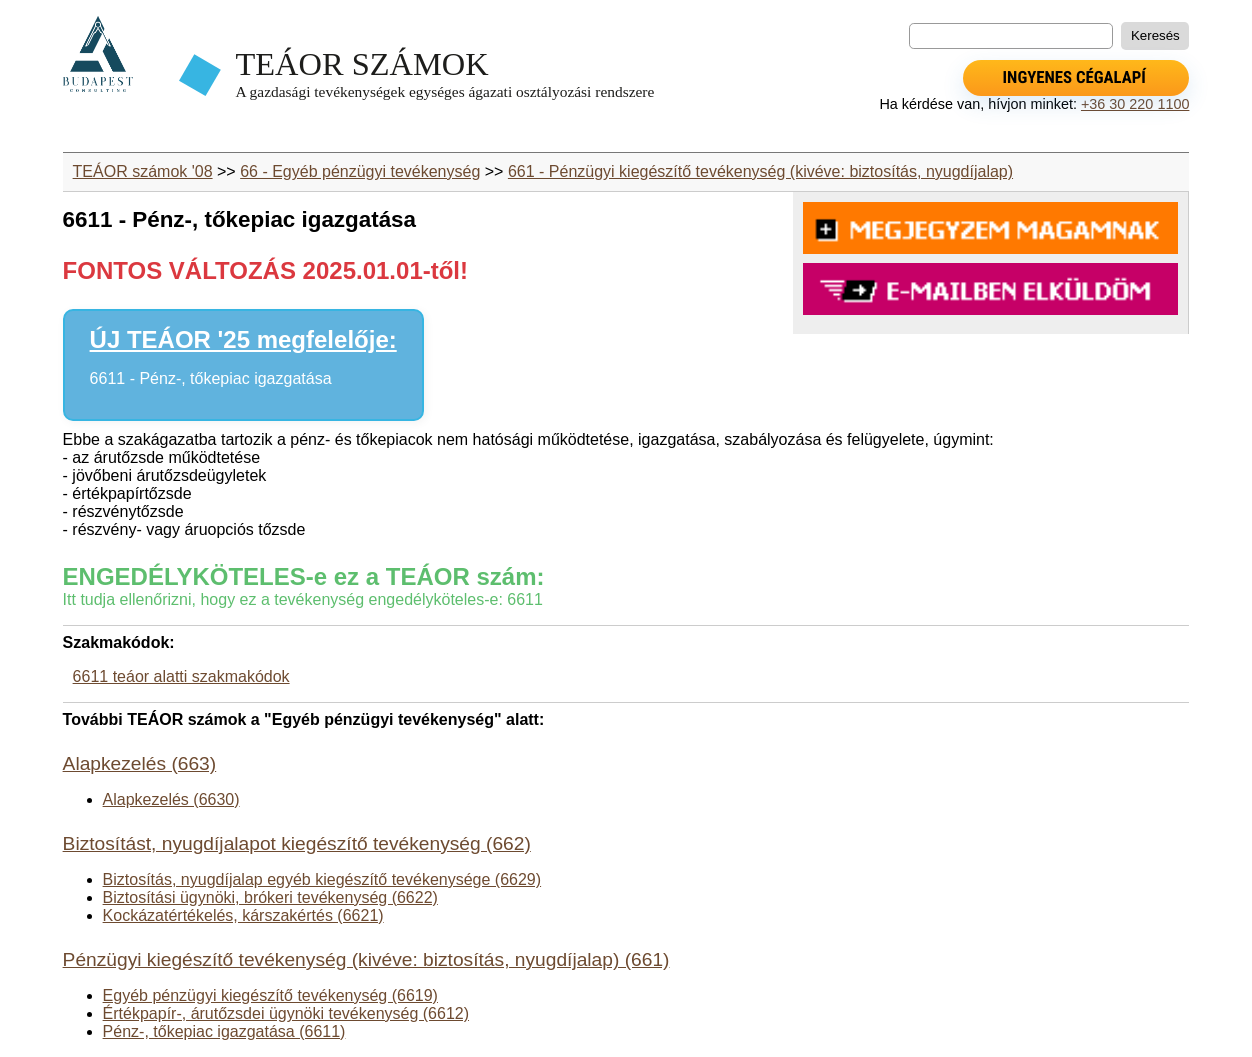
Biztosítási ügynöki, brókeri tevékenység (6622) (270, 897)
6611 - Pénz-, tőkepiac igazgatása (211, 378)
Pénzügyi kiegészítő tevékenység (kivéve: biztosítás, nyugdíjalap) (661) (366, 959)
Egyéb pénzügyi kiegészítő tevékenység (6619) (270, 995)
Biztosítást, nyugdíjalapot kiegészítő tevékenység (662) (297, 843)
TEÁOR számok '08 (143, 171)
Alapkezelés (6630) (171, 799)
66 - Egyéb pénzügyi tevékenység (360, 171)
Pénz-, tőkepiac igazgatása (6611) (224, 1031)
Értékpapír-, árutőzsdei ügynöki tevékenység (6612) (286, 1013)
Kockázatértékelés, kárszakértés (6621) (243, 915)
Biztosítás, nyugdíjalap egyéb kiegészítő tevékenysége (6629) (322, 879)
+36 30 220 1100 (1135, 104)
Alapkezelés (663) (140, 763)
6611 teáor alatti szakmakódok (181, 676)
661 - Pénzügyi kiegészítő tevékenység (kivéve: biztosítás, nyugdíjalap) (760, 171)
